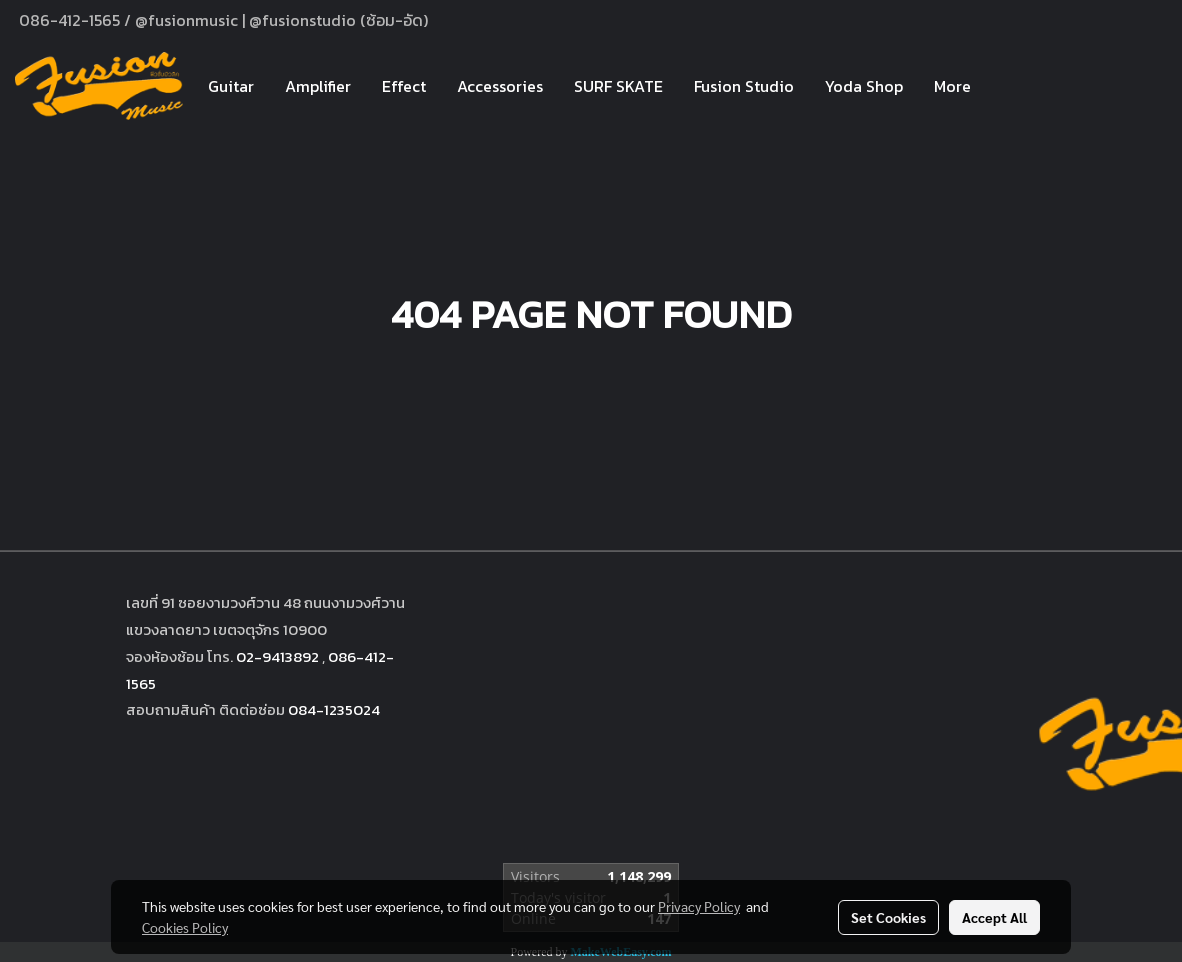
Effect (404, 86)
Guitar (231, 86)
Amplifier (318, 86)
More (952, 86)
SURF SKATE (618, 86)
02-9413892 (277, 656)
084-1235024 (334, 709)
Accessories (500, 86)
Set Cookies (888, 917)
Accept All (994, 917)
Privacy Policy (699, 906)
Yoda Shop (864, 86)
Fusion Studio (744, 86)
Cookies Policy (185, 927)
